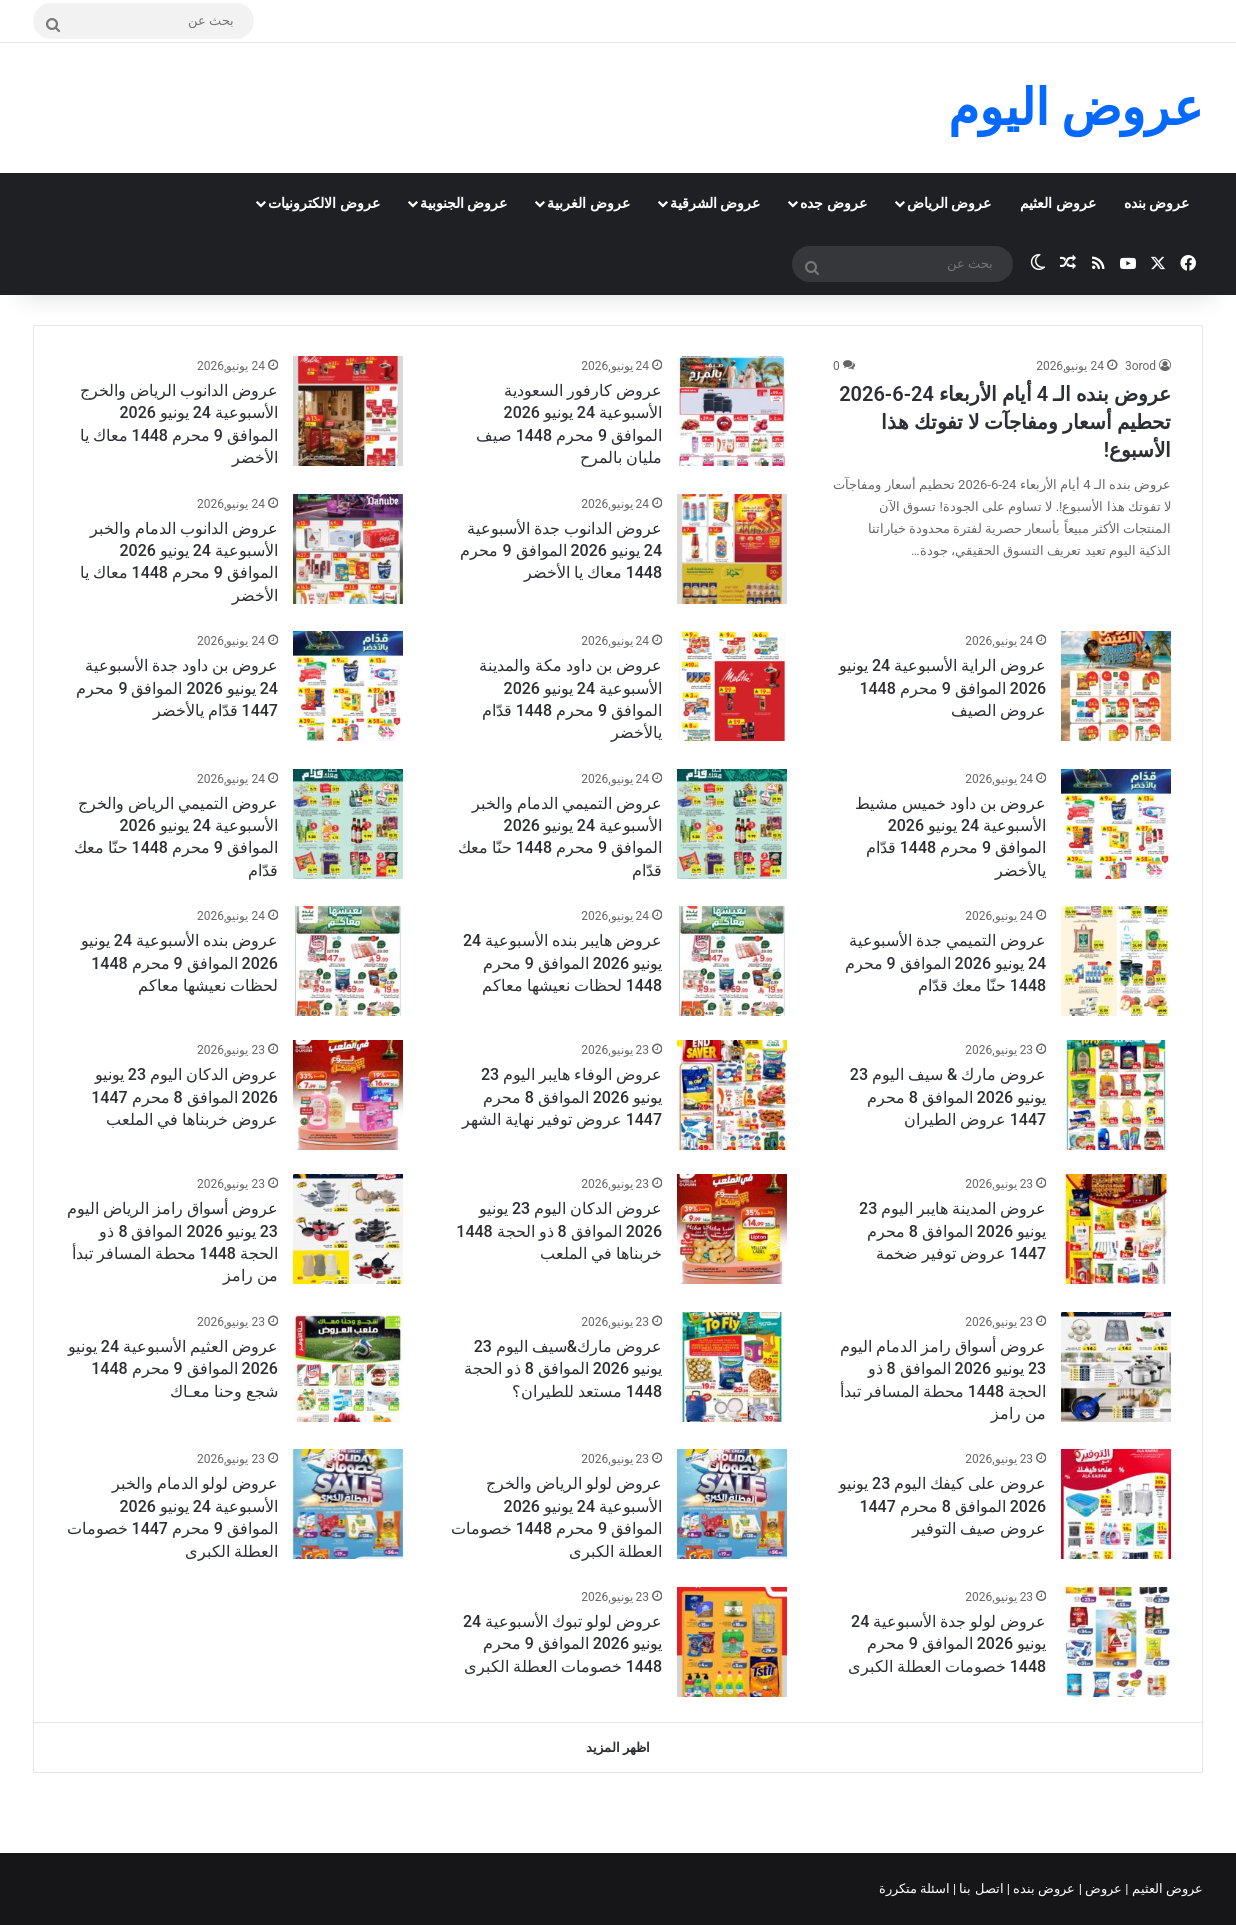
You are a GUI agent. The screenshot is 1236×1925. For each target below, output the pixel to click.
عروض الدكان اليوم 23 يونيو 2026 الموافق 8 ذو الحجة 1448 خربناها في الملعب (559, 1231)
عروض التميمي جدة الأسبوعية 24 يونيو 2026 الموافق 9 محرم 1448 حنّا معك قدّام (946, 963)
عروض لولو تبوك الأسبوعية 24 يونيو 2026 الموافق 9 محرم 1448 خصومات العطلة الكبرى (562, 1644)
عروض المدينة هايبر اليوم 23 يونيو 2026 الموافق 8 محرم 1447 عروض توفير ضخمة (952, 1231)
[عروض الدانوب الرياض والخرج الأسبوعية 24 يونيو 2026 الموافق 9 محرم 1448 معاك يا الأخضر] (348, 411)
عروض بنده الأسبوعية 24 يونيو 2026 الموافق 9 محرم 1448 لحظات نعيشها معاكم (179, 963)
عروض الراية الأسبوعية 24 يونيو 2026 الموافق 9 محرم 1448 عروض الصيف (942, 688)
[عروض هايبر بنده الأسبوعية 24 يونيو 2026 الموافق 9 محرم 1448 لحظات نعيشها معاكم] (732, 961)
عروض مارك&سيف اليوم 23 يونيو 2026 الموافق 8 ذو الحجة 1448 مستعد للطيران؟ (563, 1369)
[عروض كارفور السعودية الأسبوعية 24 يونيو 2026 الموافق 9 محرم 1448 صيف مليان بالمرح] (732, 411)
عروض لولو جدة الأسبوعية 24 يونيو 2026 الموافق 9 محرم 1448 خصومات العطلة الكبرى (947, 1644)
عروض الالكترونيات (323, 203)
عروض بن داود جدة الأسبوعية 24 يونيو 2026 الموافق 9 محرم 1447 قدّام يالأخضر (177, 688)
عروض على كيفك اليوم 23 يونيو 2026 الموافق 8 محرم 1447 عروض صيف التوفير (942, 1506)
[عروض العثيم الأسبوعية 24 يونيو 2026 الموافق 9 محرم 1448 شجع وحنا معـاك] (348, 1367)
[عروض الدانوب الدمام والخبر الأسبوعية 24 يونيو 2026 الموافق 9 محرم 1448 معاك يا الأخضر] (348, 549)
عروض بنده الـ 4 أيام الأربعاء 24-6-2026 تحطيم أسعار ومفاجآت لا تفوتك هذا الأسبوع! (1005, 422)
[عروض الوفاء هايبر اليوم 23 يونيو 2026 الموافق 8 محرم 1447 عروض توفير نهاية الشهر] (732, 1095)
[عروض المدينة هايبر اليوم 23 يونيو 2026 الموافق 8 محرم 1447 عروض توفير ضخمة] (1116, 1229)
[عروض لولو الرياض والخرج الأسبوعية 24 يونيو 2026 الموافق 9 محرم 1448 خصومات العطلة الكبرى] (732, 1504)
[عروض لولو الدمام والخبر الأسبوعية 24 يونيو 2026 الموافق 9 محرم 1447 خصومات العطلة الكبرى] (348, 1504)
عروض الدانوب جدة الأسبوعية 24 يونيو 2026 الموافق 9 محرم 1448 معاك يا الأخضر (561, 551)
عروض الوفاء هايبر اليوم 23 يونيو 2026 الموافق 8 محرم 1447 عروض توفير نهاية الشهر (562, 1097)
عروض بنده (1156, 203)
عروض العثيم (1057, 203)
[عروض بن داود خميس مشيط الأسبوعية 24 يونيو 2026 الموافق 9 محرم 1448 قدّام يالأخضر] (1116, 824)
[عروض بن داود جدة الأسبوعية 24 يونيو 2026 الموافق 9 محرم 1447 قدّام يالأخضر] (348, 686)
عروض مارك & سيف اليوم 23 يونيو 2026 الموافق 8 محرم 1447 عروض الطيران (948, 1097)
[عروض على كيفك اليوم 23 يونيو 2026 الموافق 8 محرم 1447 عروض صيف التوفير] (1116, 1504)
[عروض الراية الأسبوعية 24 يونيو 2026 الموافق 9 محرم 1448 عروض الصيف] (1116, 686)
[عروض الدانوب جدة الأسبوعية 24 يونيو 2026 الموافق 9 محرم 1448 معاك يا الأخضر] (732, 549)
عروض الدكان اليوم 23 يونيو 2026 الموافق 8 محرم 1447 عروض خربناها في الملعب (184, 1097)
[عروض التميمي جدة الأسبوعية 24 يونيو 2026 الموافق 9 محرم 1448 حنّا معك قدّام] (1116, 961)
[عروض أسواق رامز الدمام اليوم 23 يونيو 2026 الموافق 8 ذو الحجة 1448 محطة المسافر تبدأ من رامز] (1116, 1367)
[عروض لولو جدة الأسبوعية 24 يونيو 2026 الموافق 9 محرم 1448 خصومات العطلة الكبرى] (1116, 1642)
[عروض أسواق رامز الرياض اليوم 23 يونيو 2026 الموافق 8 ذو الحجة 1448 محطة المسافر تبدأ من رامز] (348, 1229)
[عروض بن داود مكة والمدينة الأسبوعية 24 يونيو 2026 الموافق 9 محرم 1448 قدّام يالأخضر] (732, 686)
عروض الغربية (588, 203)
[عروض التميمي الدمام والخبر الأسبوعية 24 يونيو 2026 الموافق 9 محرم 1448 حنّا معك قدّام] (732, 824)
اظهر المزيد (618, 1747)
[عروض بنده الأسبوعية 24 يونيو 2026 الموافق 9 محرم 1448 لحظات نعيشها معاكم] (348, 961)
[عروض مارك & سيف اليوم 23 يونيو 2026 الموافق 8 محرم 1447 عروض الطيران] (1116, 1095)
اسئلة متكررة (916, 1888)
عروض (1103, 1888)
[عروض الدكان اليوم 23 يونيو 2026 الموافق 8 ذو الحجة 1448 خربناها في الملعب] (732, 1229)
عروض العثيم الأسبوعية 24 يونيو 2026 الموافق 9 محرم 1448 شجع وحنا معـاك (173, 1369)
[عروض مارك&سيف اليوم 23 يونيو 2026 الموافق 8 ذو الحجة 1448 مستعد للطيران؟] (732, 1367)
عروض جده (833, 203)
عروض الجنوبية (463, 203)
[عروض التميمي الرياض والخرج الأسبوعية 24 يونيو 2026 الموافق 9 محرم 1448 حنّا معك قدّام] (348, 824)
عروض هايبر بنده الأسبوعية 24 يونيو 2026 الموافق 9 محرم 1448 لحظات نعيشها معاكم (562, 963)
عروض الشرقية (715, 203)
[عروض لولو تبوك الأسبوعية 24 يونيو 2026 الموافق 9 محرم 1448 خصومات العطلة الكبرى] (732, 1642)
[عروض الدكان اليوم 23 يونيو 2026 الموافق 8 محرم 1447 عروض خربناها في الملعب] (348, 1095)
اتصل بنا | (980, 1888)
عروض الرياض (949, 203)
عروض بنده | (1043, 1888)
